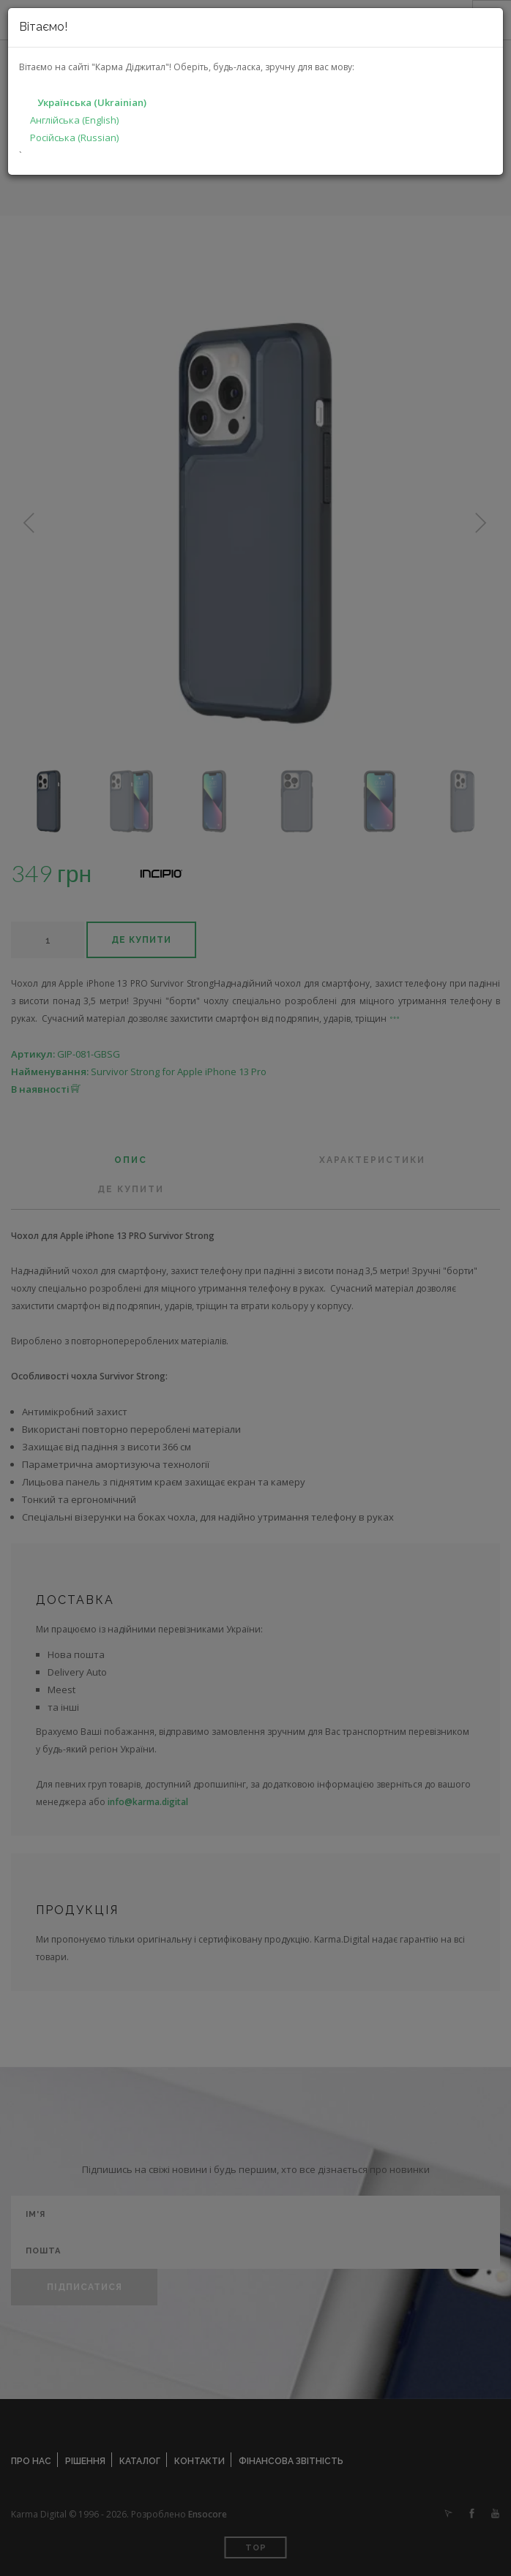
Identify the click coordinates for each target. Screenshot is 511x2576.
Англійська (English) (74, 120)
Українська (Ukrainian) (91, 102)
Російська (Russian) (74, 137)
